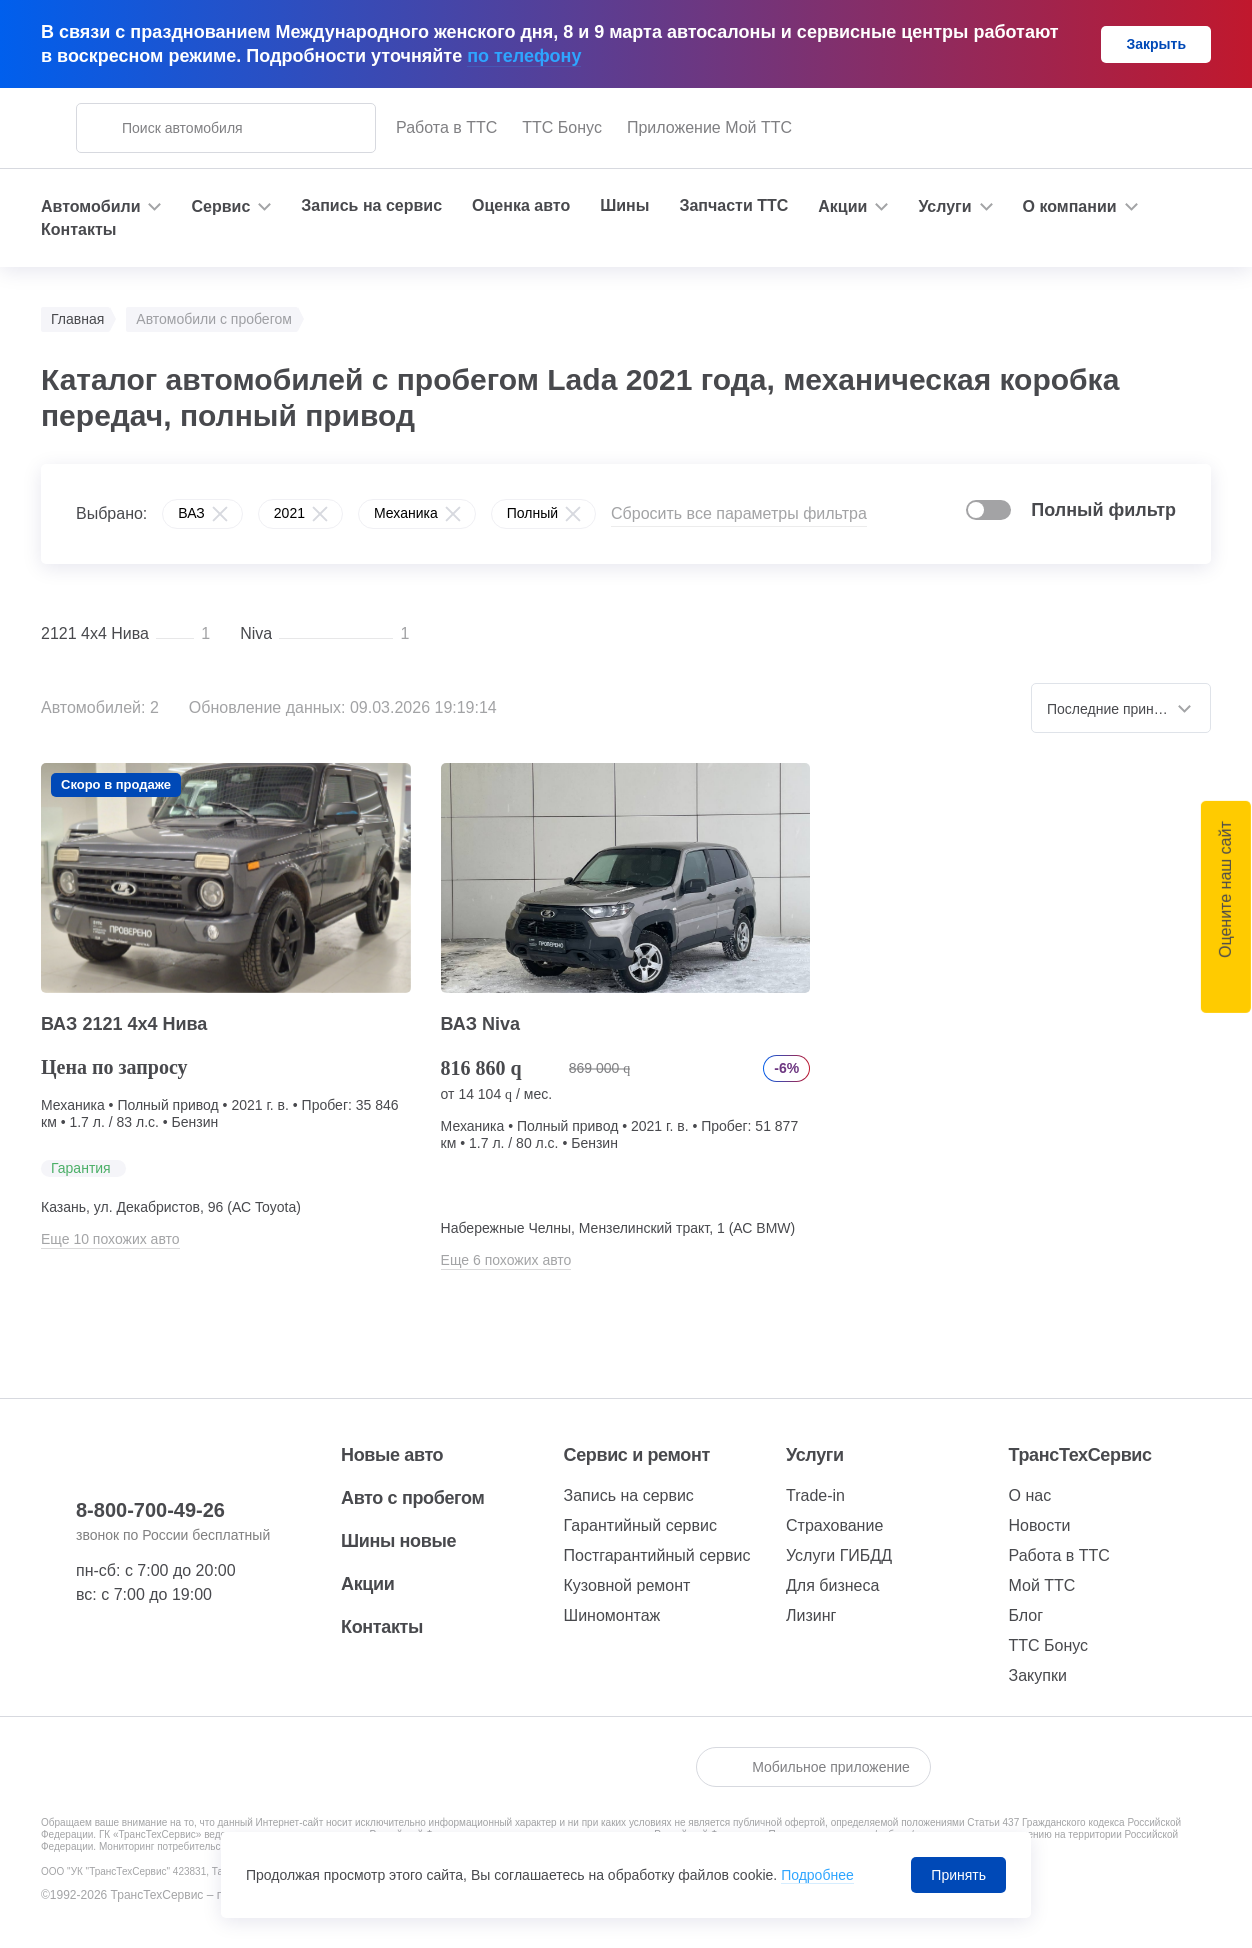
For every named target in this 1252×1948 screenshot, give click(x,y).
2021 (289, 513)
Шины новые (398, 1541)
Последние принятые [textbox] (1116, 709)
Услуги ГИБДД (839, 1555)
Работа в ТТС (446, 127)
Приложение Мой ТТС (709, 127)
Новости (1040, 1525)
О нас (1030, 1495)
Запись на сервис (371, 205)
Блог (1026, 1615)
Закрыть (1156, 44)
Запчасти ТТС (733, 205)
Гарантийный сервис (640, 1525)
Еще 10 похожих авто (110, 1239)
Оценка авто (521, 205)
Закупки (1038, 1675)
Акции (367, 1584)
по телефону (524, 56)
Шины (624, 205)
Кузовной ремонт (627, 1585)
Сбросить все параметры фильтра (739, 513)
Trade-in (815, 1495)
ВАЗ (191, 513)
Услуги (815, 1455)
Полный (532, 513)
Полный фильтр (1103, 510)
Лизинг (811, 1615)
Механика (406, 513)
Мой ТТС (1042, 1585)
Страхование (834, 1525)
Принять (958, 1875)
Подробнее (817, 1875)
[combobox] (1121, 708)
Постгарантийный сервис (657, 1555)
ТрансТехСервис (1080, 1455)
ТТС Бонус (562, 127)
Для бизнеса (832, 1585)
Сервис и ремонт (637, 1455)
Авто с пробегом (412, 1498)
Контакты (78, 229)
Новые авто (392, 1455)
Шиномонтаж (612, 1615)
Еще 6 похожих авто (506, 1260)
